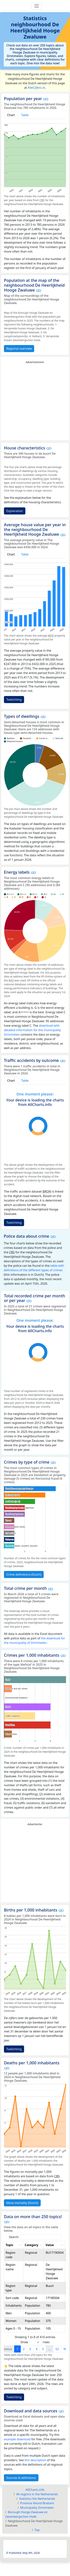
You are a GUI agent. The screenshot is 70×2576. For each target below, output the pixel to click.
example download (17, 2439)
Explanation (14, 511)
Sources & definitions (21, 2478)
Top (37, 2530)
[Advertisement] (35, 402)
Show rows (35, 2342)
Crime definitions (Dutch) (23, 1574)
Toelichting (14, 699)
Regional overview (19, 349)
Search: (35, 2237)
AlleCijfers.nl (36, 88)
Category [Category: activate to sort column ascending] (31, 2245)
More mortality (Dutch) (22, 2203)
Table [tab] (25, 115)
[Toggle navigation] (36, 6)
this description (35, 2460)
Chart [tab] (11, 115)
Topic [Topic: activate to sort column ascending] (9, 2245)
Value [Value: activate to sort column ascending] (50, 2245)
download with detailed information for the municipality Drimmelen (32, 1030)
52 (57, 2349)
